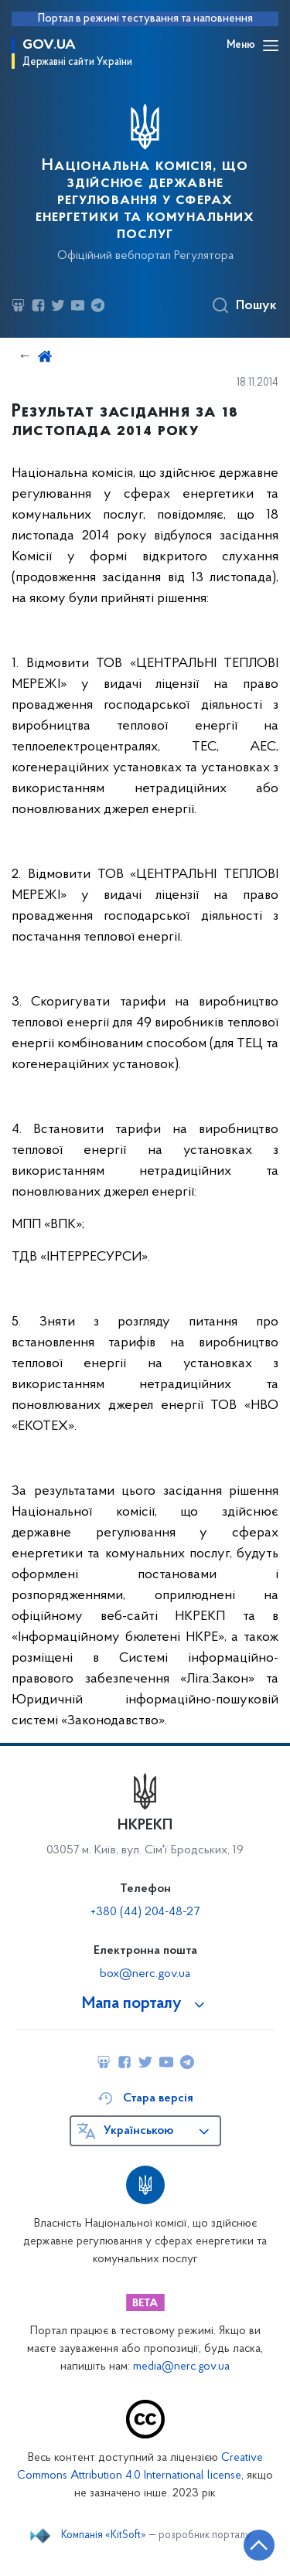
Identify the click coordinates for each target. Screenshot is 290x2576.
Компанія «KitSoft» (103, 2535)
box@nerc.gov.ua (145, 1974)
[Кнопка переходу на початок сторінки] (259, 2545)
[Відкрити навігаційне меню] (270, 45)
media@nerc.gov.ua (181, 2367)
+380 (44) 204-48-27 (145, 1912)
